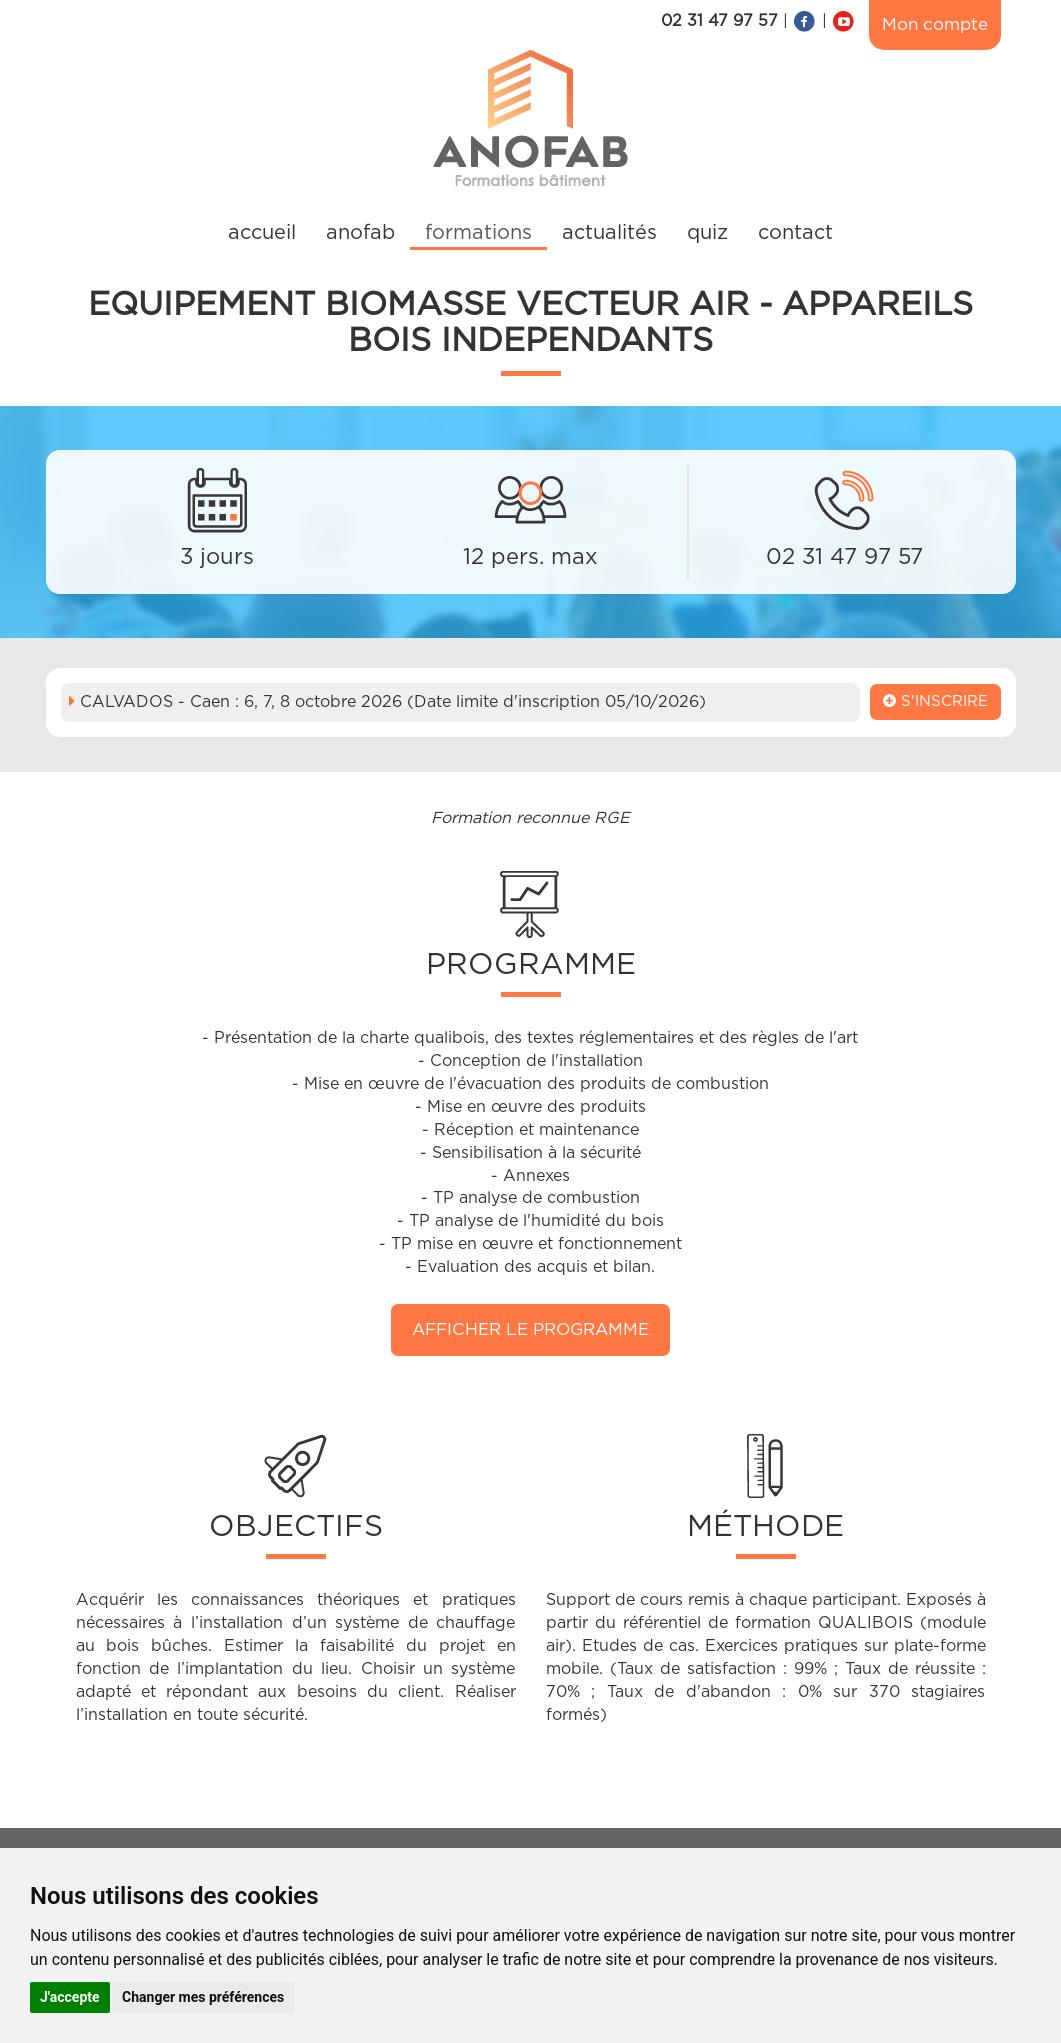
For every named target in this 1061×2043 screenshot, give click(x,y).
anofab (360, 233)
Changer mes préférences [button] (203, 1997)
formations (478, 233)
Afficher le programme (530, 1329)
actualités (609, 233)
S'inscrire (935, 701)
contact (795, 233)
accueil (262, 233)
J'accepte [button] (70, 1997)
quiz (707, 233)
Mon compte (935, 24)
